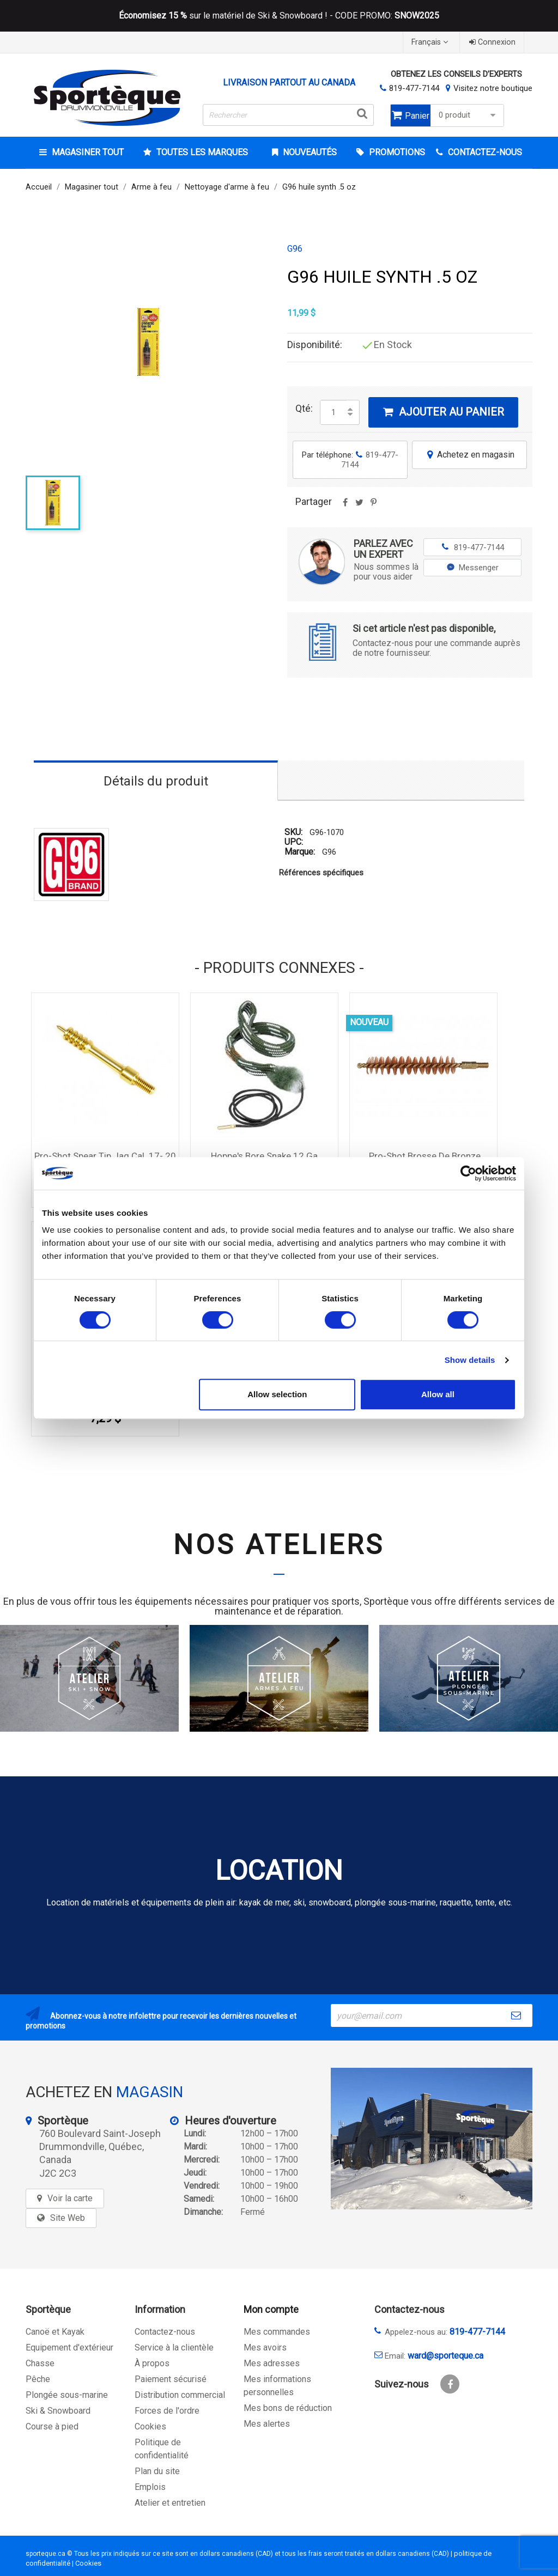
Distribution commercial (180, 2395)
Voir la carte (70, 2198)
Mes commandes (277, 2332)
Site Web (67, 2218)
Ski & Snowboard (58, 2411)
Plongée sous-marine (67, 2395)
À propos (152, 2363)
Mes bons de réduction (288, 2408)
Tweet (359, 506)
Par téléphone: (350, 460)
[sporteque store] (431, 2138)
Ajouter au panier (443, 411)
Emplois (150, 2487)
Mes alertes (267, 2424)
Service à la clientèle (174, 2347)
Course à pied (52, 2426)
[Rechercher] (288, 115)
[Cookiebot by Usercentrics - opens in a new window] (468, 1173)
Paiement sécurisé (171, 2379)
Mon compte (271, 2309)
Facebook (449, 2384)
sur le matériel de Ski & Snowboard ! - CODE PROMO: (279, 16)
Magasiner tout (87, 152)
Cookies (150, 2426)
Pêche (38, 2379)
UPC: (293, 842)
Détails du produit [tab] (156, 781)
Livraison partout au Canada (289, 83)
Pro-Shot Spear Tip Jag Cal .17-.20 (105, 1155)
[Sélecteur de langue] (431, 42)
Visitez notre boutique (492, 88)
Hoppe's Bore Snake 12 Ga (264, 1155)
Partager (345, 506)
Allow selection (277, 1394)
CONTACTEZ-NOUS (484, 152)
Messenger (473, 568)
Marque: (299, 852)
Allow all (437, 1394)
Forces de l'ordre (167, 2411)
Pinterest (373, 506)
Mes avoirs (265, 2347)
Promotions (396, 152)
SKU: (293, 832)
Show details (470, 1360)
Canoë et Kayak (55, 2332)
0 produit (469, 115)
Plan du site (157, 2471)
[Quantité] (333, 412)
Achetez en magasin (469, 454)
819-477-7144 (414, 88)
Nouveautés (309, 152)
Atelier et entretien (170, 2503)
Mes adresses (272, 2363)
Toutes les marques (201, 152)
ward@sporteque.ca (445, 2355)
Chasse (40, 2363)
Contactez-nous (165, 2332)
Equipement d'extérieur (69, 2347)
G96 (294, 249)
